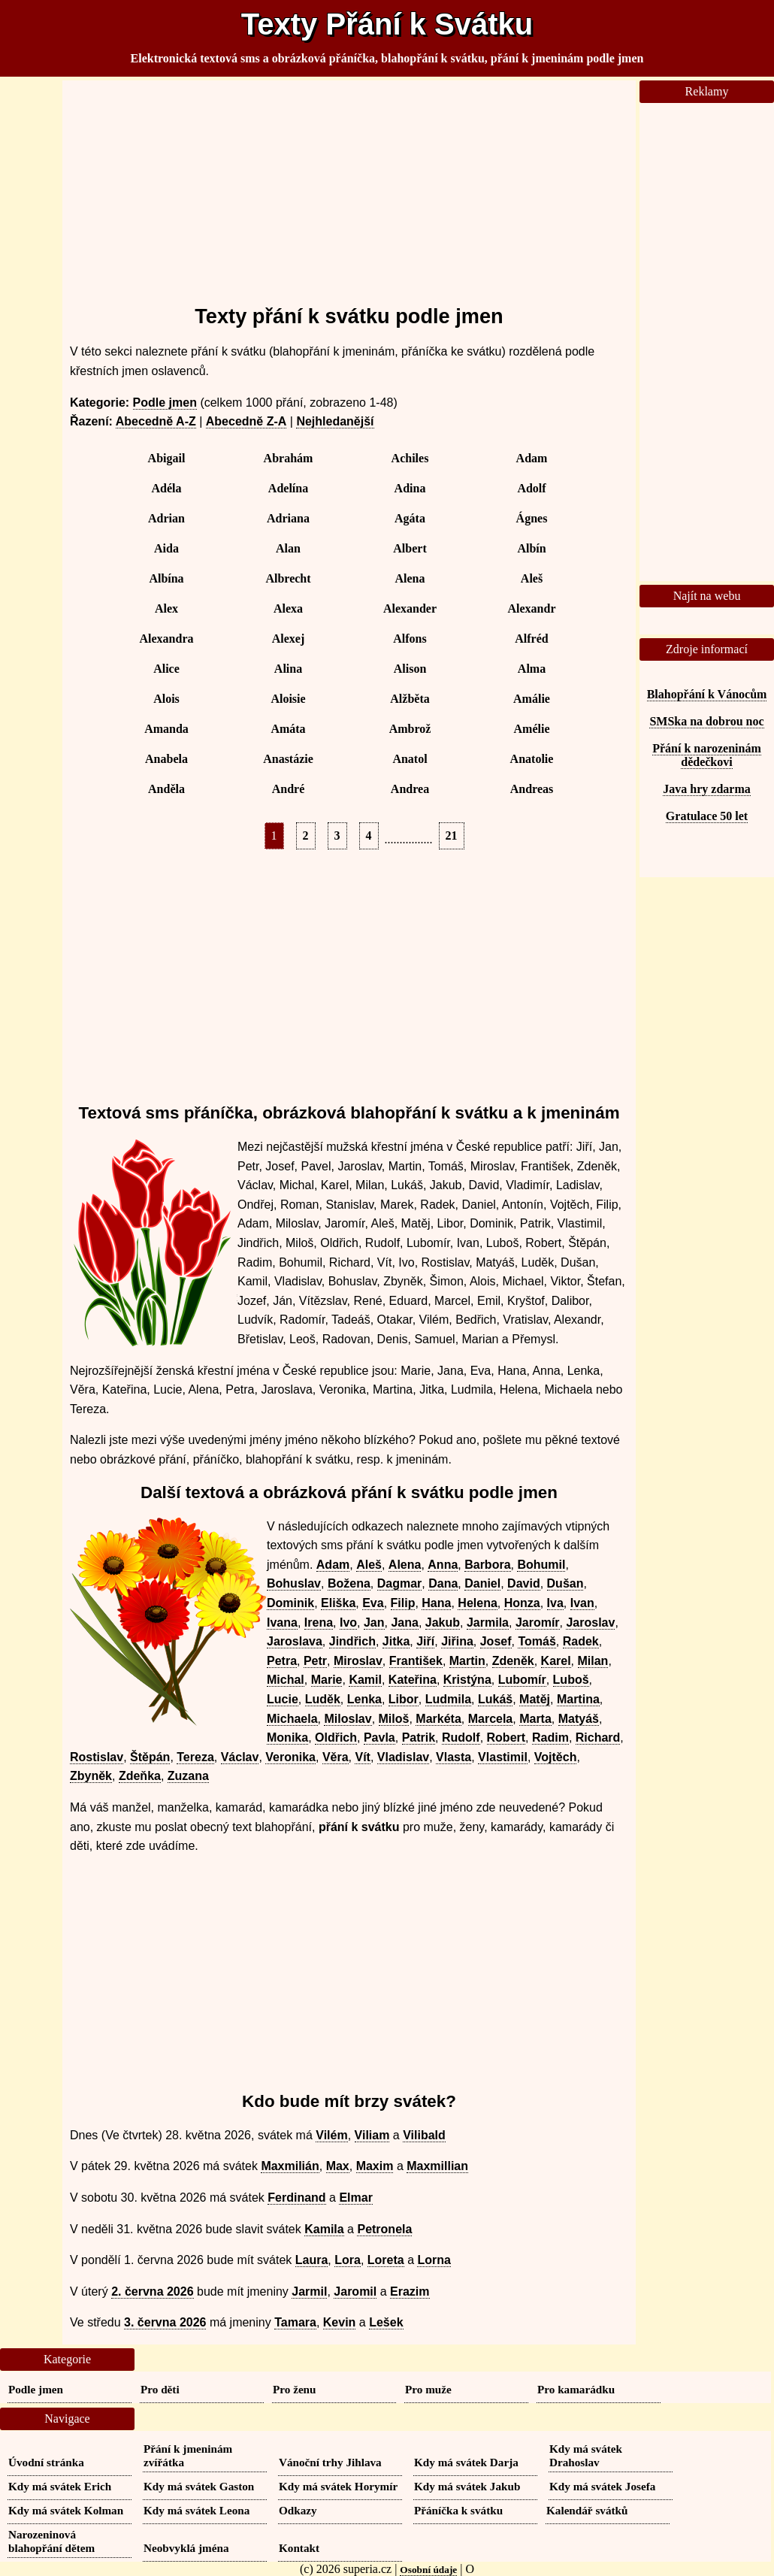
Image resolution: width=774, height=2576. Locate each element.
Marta (535, 1718)
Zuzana (188, 1775)
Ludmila (448, 1699)
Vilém (331, 2135)
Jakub (442, 1622)
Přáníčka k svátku (458, 2510)
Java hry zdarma (706, 788)
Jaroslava (294, 1641)
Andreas (532, 788)
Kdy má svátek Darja (466, 2462)
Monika (287, 1737)
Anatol (409, 758)
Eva (372, 1603)
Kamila (323, 2229)
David (523, 1583)
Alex (166, 608)
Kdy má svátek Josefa (602, 2486)
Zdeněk (513, 1660)
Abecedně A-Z (156, 421)
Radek (581, 1641)
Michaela (292, 1718)
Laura (311, 2260)
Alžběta (409, 698)
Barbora (487, 1564)
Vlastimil (503, 1757)
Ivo (348, 1622)
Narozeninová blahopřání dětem (51, 2541)
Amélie (532, 728)
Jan (374, 1622)
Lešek (386, 2322)
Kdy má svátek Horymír (338, 2486)
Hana (436, 1603)
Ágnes (532, 518)
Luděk (322, 1699)
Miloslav (347, 1718)
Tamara (295, 2322)
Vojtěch (555, 1757)
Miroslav (358, 1660)
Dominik (290, 1603)
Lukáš (495, 1699)
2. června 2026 (152, 2291)
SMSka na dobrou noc (706, 721)
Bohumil (541, 1564)
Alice (166, 668)
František (416, 1660)
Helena (477, 1603)
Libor (404, 1699)
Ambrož (410, 728)
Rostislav (96, 1757)
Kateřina (413, 1679)
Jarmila (488, 1622)
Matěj (534, 1699)
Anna (443, 1564)
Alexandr (532, 608)
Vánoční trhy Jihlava (330, 2462)
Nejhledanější (334, 421)
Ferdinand (296, 2197)
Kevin (339, 2322)
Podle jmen (165, 402)
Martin (467, 1660)
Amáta (288, 728)
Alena (410, 578)
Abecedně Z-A (246, 421)
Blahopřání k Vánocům (707, 694)
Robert (506, 1737)
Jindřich (352, 1641)
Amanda (166, 728)
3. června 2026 (165, 2322)
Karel (556, 1660)
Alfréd (531, 638)
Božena (349, 1583)
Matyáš (578, 1718)
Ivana (282, 1622)
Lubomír (522, 1679)
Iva (555, 1603)
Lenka (364, 1699)
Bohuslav (294, 1583)
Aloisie (288, 698)
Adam (532, 458)
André (288, 788)
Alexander (410, 608)
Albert (409, 548)
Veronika (290, 1757)
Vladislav (403, 1757)
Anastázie (288, 758)
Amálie (531, 698)
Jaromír (537, 1622)
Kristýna (467, 1679)
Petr (315, 1660)
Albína (166, 578)
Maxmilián (290, 2166)
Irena (318, 1622)
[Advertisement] (349, 185)
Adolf (531, 488)
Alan (288, 548)
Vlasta (453, 1757)
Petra (282, 1660)
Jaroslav (590, 1622)
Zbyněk (91, 1775)
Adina (410, 488)
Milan (593, 1660)
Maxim (375, 2166)
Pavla (379, 1737)
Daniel (482, 1583)
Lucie (282, 1699)
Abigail (167, 458)
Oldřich (336, 1737)
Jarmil (309, 2291)
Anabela (166, 758)
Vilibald (424, 2135)
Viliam (372, 2135)
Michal (285, 1679)
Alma (532, 668)
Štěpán (150, 1757)
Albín (531, 548)
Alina (288, 668)
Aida (166, 548)
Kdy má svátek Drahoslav (585, 2455)
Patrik (418, 1737)
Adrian (166, 518)
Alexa (288, 608)
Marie (327, 1679)
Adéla (167, 488)
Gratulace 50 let (707, 816)
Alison (410, 668)
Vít (362, 1757)
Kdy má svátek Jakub (467, 2486)
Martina (578, 1699)
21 (452, 835)
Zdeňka (140, 1775)
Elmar (355, 2197)
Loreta (385, 2260)
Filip (403, 1603)
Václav (240, 1757)
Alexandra (167, 638)
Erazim (409, 2291)
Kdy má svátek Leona (196, 2510)
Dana (443, 1583)
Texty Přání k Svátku (387, 24)
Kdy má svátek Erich (59, 2486)
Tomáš (536, 1641)
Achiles (410, 458)
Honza (522, 1603)
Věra (335, 1757)
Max (337, 2166)
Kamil (365, 1679)
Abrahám (288, 458)
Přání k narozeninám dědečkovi (706, 755)
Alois (166, 698)
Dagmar (399, 1583)
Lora (347, 2260)
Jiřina (457, 1641)
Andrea (410, 788)
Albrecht (287, 578)
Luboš (571, 1679)
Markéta (438, 1718)
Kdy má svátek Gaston (199, 2486)
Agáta (410, 518)
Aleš (532, 578)
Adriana (288, 518)
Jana (404, 1622)
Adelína (288, 488)
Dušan (565, 1583)
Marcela (490, 1718)
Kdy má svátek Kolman (65, 2510)
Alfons (409, 638)
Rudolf (461, 1737)
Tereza (195, 1757)
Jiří (425, 1641)
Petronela (384, 2229)
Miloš (394, 1718)
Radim (550, 1737)
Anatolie (532, 758)
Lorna (433, 2260)
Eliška (338, 1603)
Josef (496, 1641)
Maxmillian (437, 2166)
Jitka (396, 1641)
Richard (598, 1737)
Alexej (288, 638)
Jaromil (355, 2291)
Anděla (166, 788)
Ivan (582, 1603)
